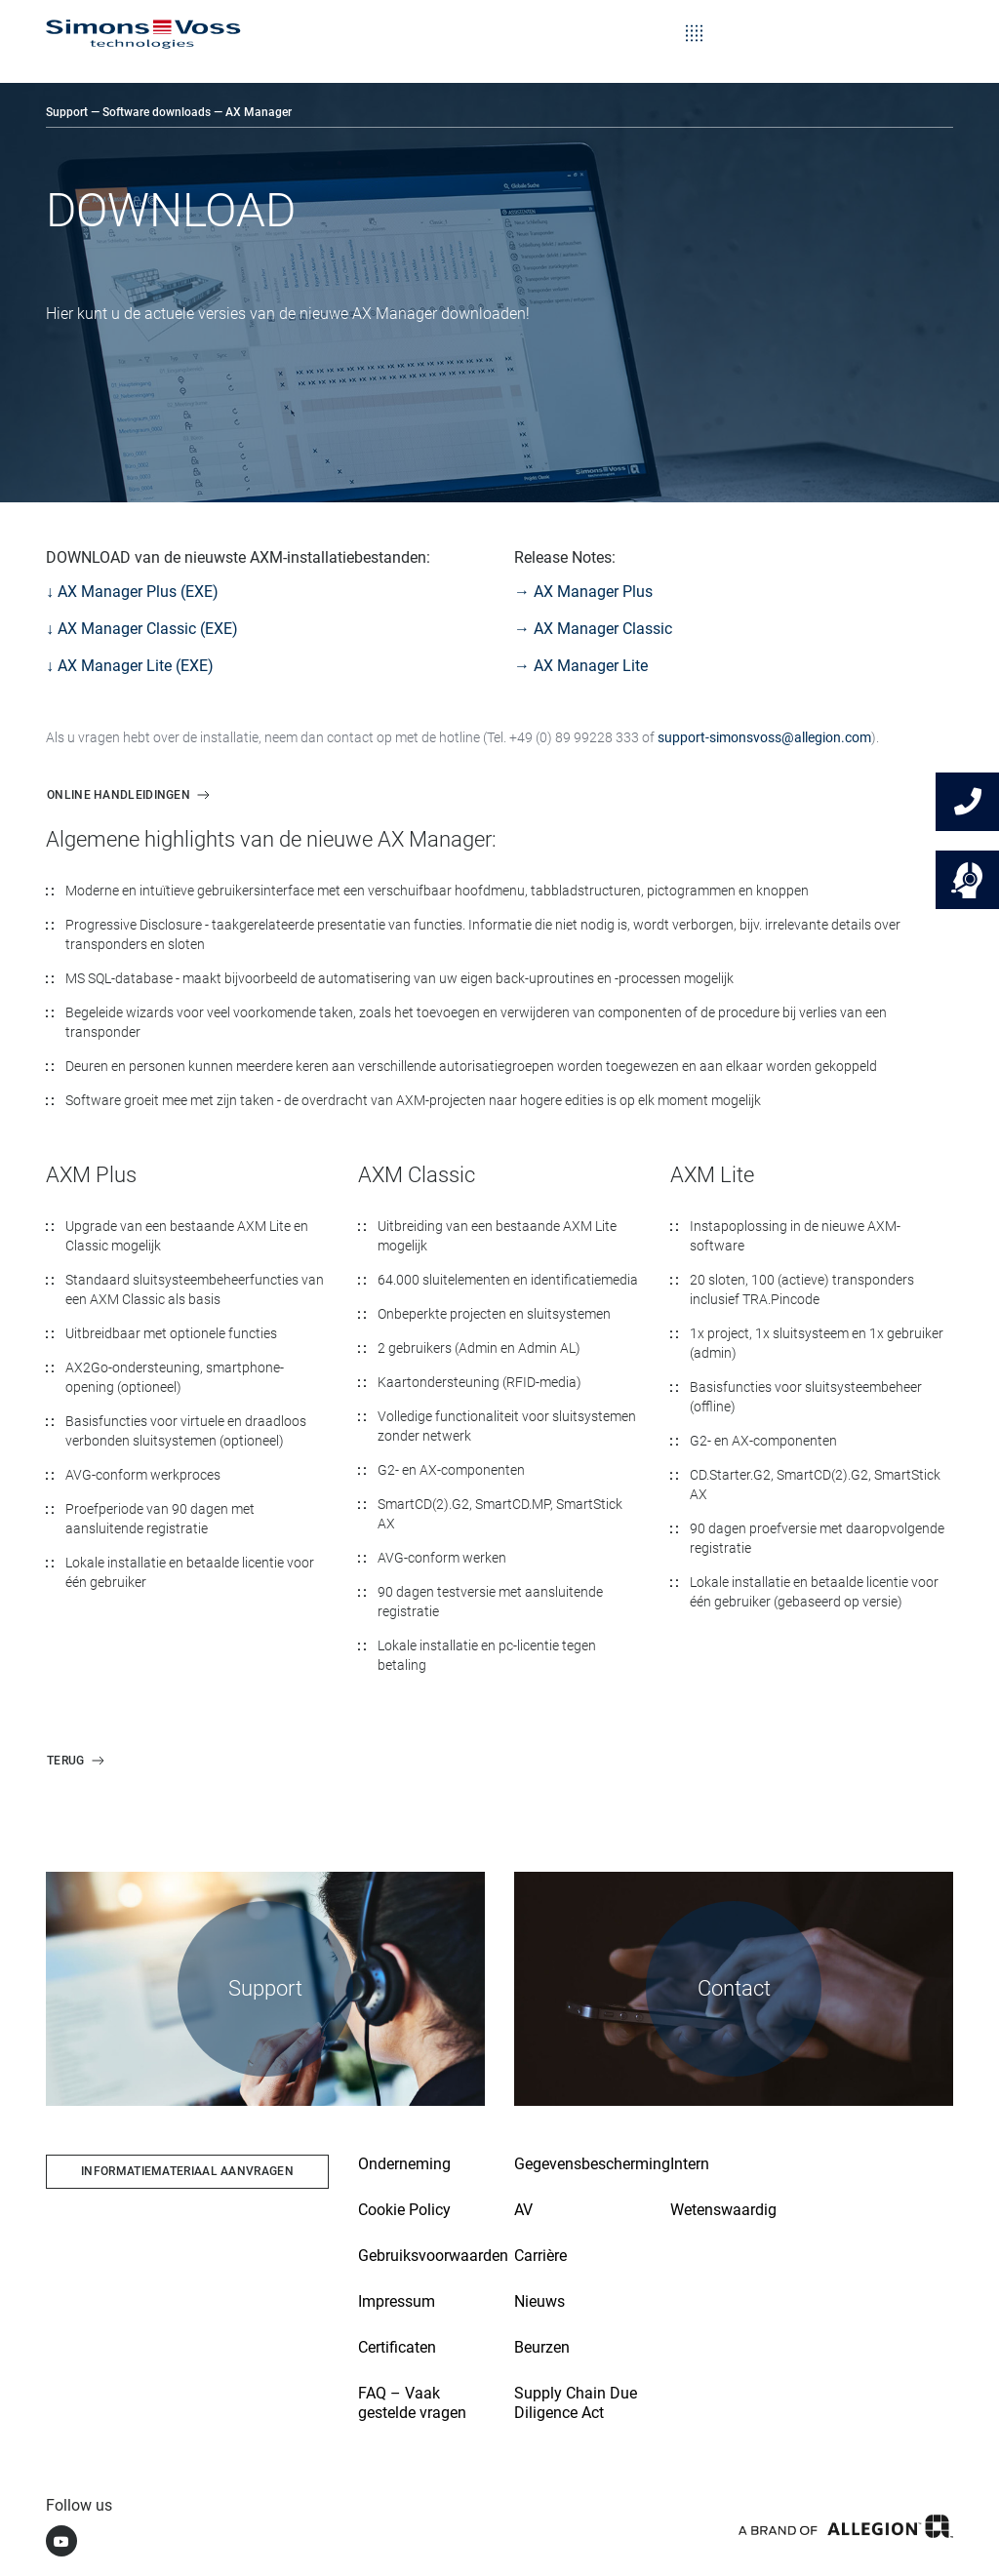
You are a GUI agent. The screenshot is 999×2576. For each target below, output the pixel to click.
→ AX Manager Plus (583, 591)
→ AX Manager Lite (581, 665)
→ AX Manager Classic (593, 628)
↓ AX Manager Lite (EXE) (130, 665)
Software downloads (156, 112)
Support (67, 112)
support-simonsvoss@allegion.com (764, 737)
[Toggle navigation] (694, 19)
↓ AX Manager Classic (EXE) (142, 628)
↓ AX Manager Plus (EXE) (132, 591)
